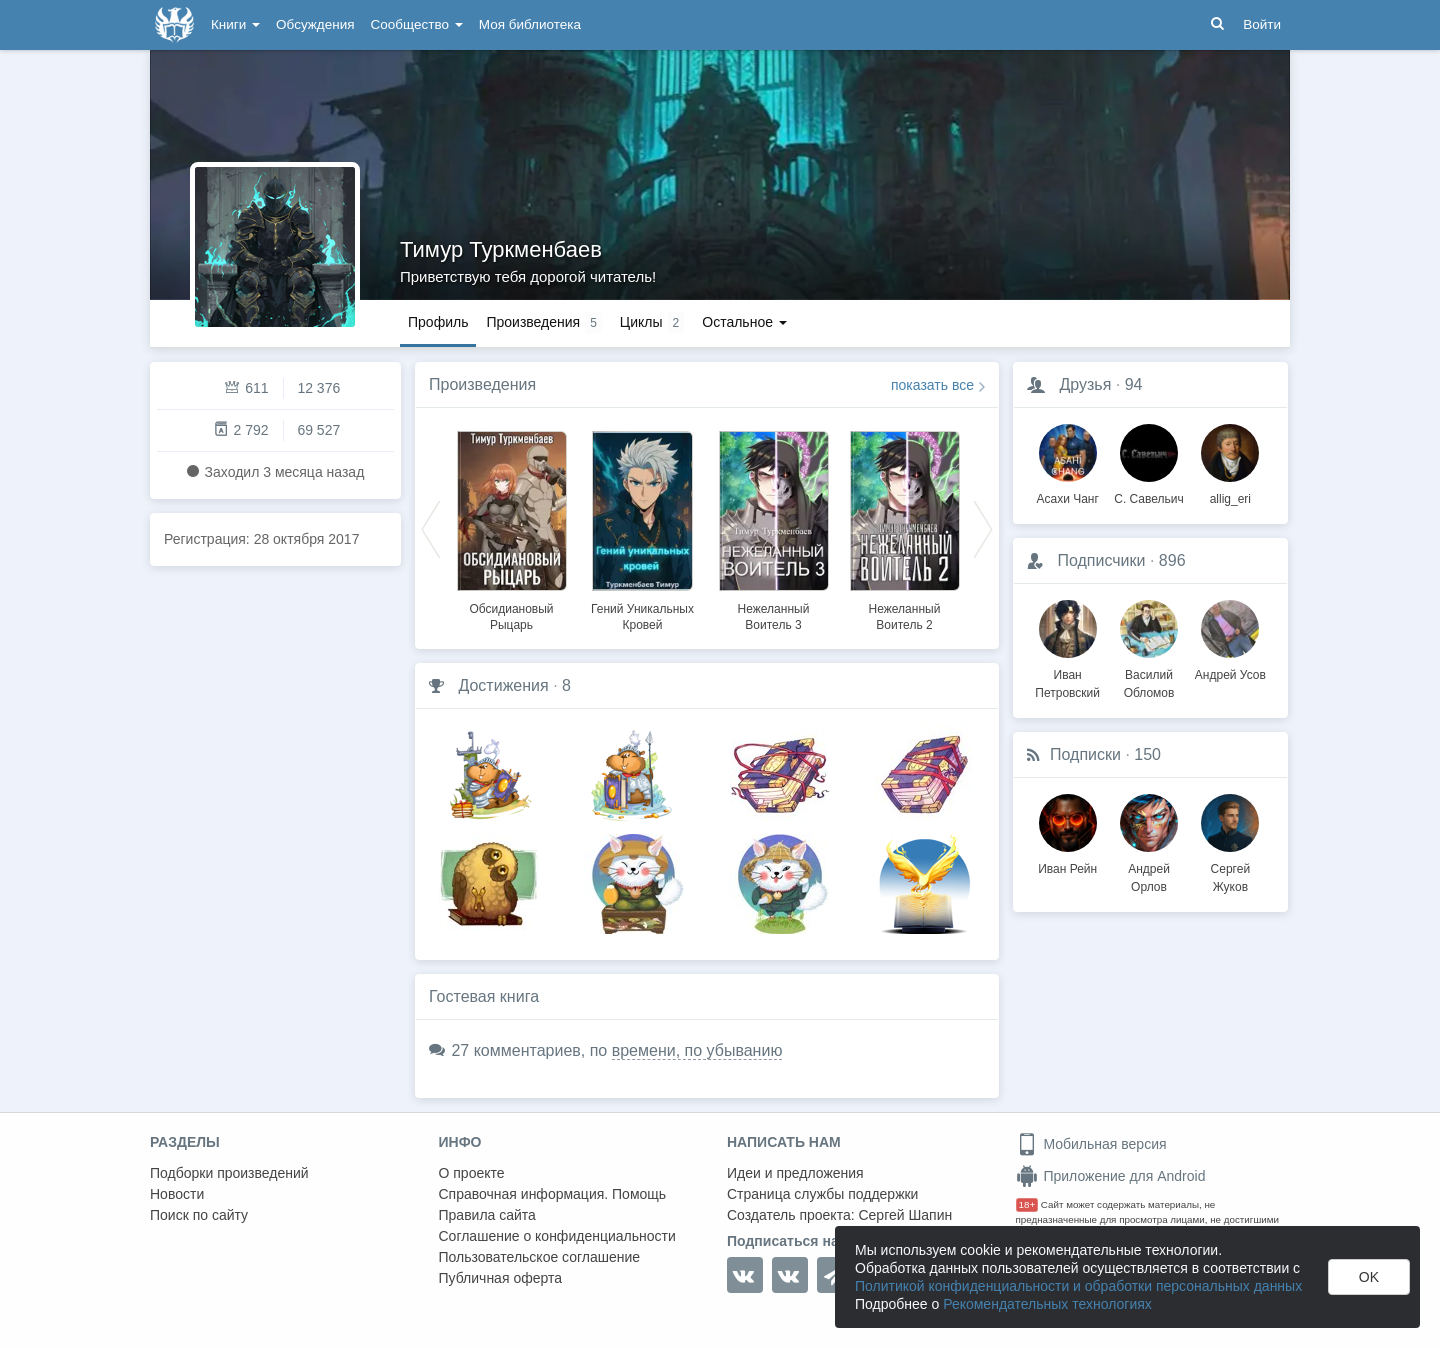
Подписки (1085, 754)
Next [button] (983, 528)
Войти (1262, 24)
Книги (235, 24)
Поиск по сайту (199, 1215)
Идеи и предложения (795, 1173)
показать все (932, 385)
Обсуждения (315, 24)
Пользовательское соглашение (540, 1257)
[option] (511, 528)
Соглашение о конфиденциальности (557, 1236)
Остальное (744, 322)
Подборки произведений (229, 1173)
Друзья (1085, 384)
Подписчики (1101, 560)
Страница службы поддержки (822, 1194)
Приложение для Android (1111, 1176)
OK (1369, 1277)
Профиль (438, 322)
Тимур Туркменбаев (501, 249)
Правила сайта (487, 1215)
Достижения (503, 685)
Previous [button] (431, 528)
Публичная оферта (501, 1278)
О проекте (472, 1173)
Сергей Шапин (905, 1215)
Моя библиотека (530, 24)
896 (1172, 560)
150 (1147, 754)
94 (1134, 384)
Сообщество (417, 24)
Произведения (482, 384)
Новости (177, 1194)
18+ (1027, 1204)
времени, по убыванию (697, 1050)
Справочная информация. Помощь (553, 1194)
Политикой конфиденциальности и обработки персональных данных (1078, 1286)
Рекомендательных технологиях (1047, 1304)
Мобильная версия (1091, 1144)
